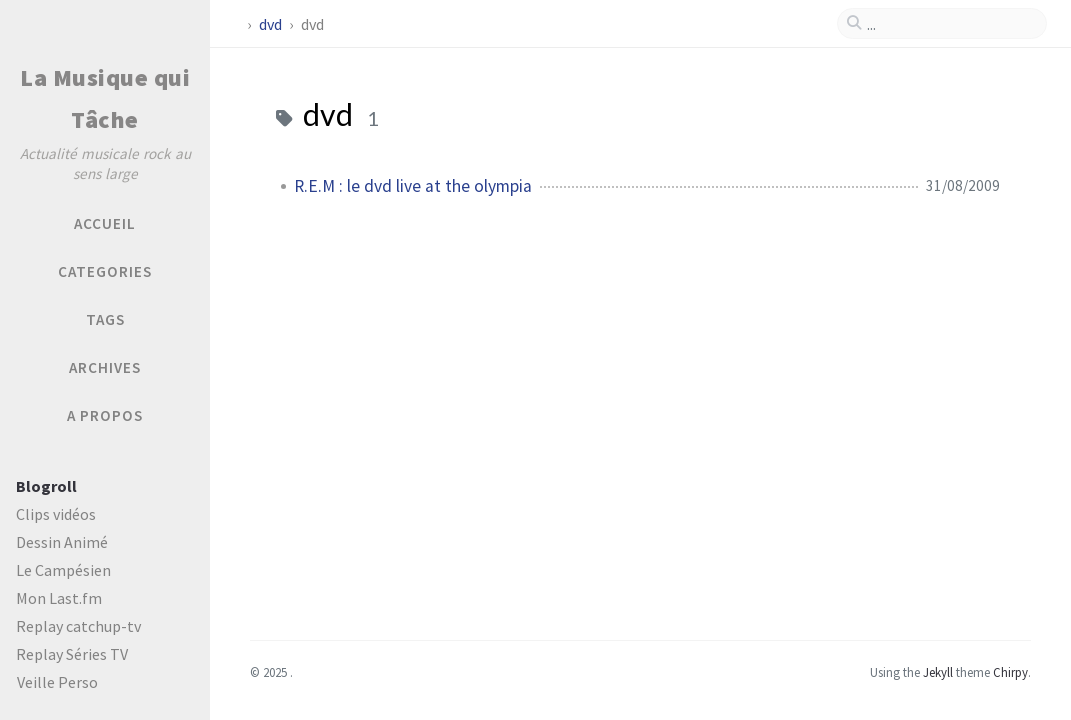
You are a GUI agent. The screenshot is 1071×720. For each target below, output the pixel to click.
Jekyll (938, 672)
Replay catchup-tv (78, 626)
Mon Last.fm (59, 598)
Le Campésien (63, 570)
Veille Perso (57, 682)
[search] (950, 24)
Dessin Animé (62, 542)
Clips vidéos (56, 514)
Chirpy (1010, 672)
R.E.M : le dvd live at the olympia (413, 186)
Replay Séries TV (72, 654)
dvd (272, 24)
